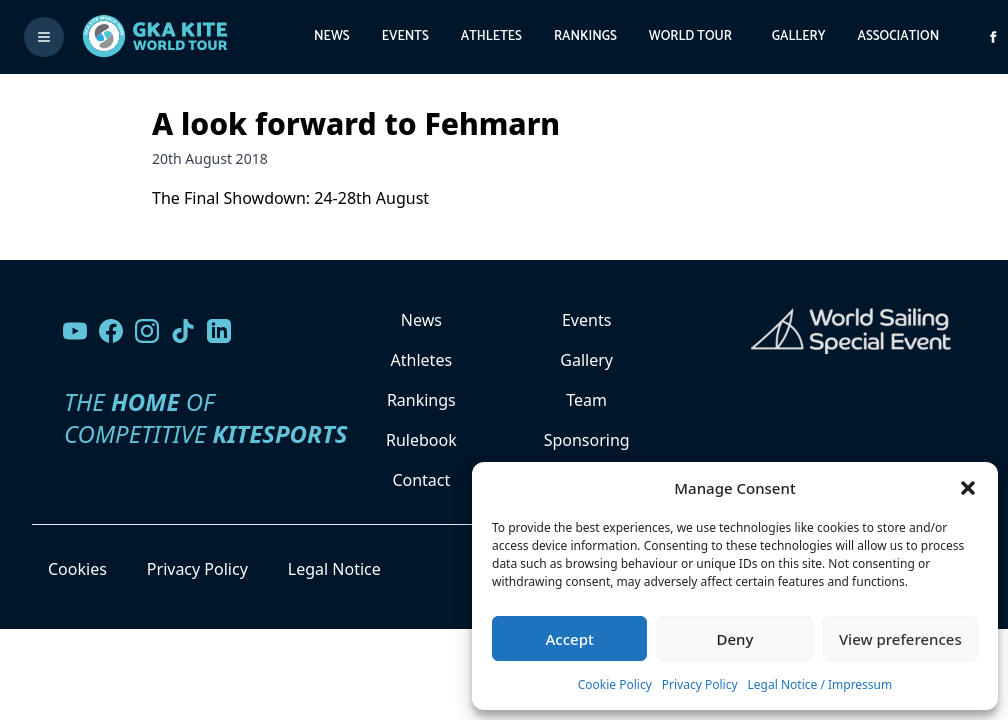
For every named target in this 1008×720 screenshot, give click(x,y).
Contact (421, 480)
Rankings (585, 36)
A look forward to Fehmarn (356, 123)
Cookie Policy (615, 684)
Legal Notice (334, 569)
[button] (968, 488)
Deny (735, 639)
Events (405, 36)
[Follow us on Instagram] (147, 331)
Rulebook (421, 440)
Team (586, 400)
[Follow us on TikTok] (183, 331)
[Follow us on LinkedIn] (219, 331)
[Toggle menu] (44, 37)
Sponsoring (587, 440)
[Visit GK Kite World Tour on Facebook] (993, 37)
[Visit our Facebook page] (111, 331)
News (332, 36)
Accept (570, 639)
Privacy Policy (700, 684)
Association (898, 36)
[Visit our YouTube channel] (75, 331)
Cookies (77, 569)
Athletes (491, 36)
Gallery (799, 36)
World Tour (690, 36)
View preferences (900, 639)
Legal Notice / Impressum (820, 684)
